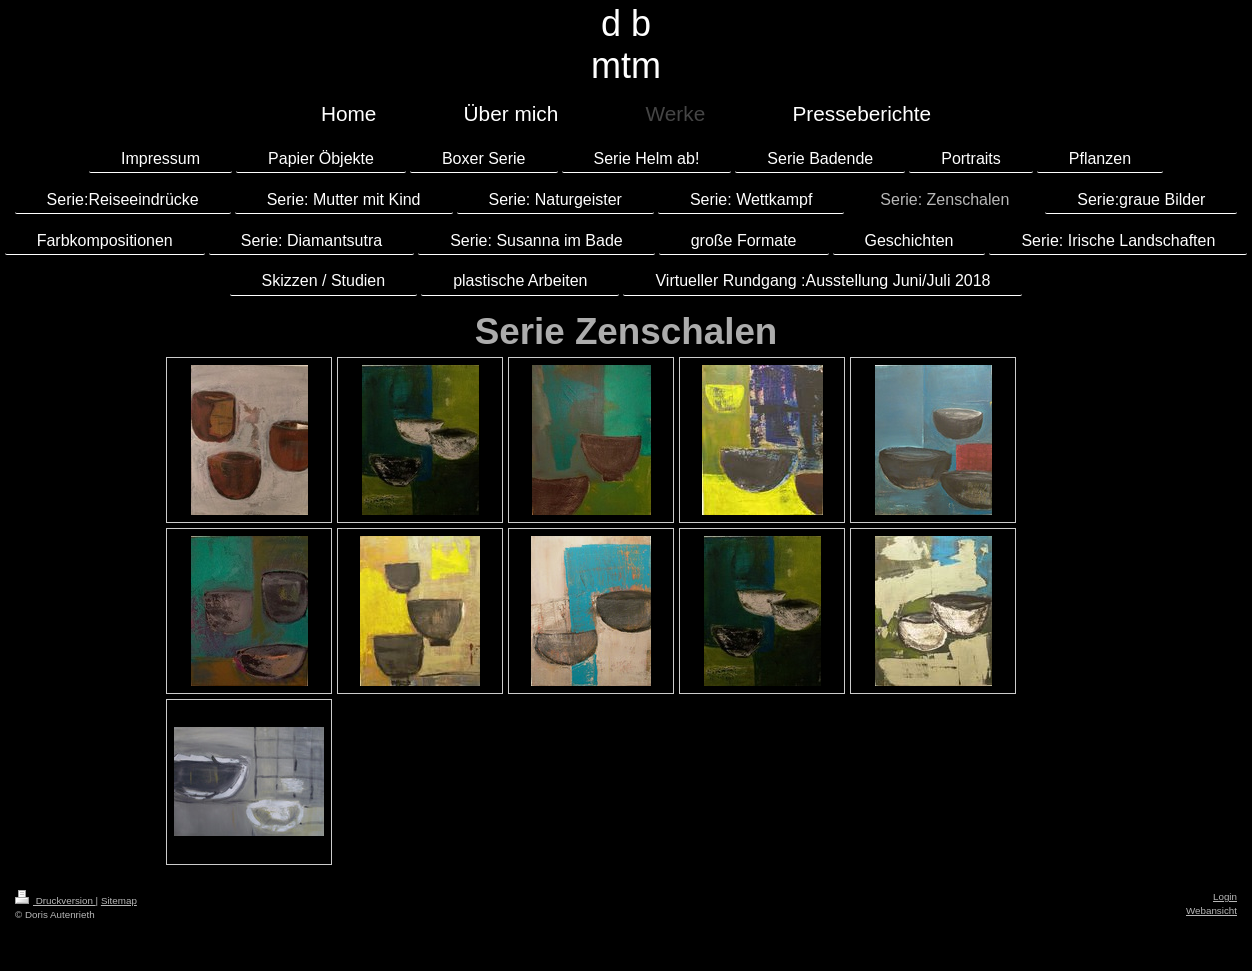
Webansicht (1211, 910)
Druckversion (55, 900)
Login (1225, 896)
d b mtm (626, 44)
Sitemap (119, 900)
